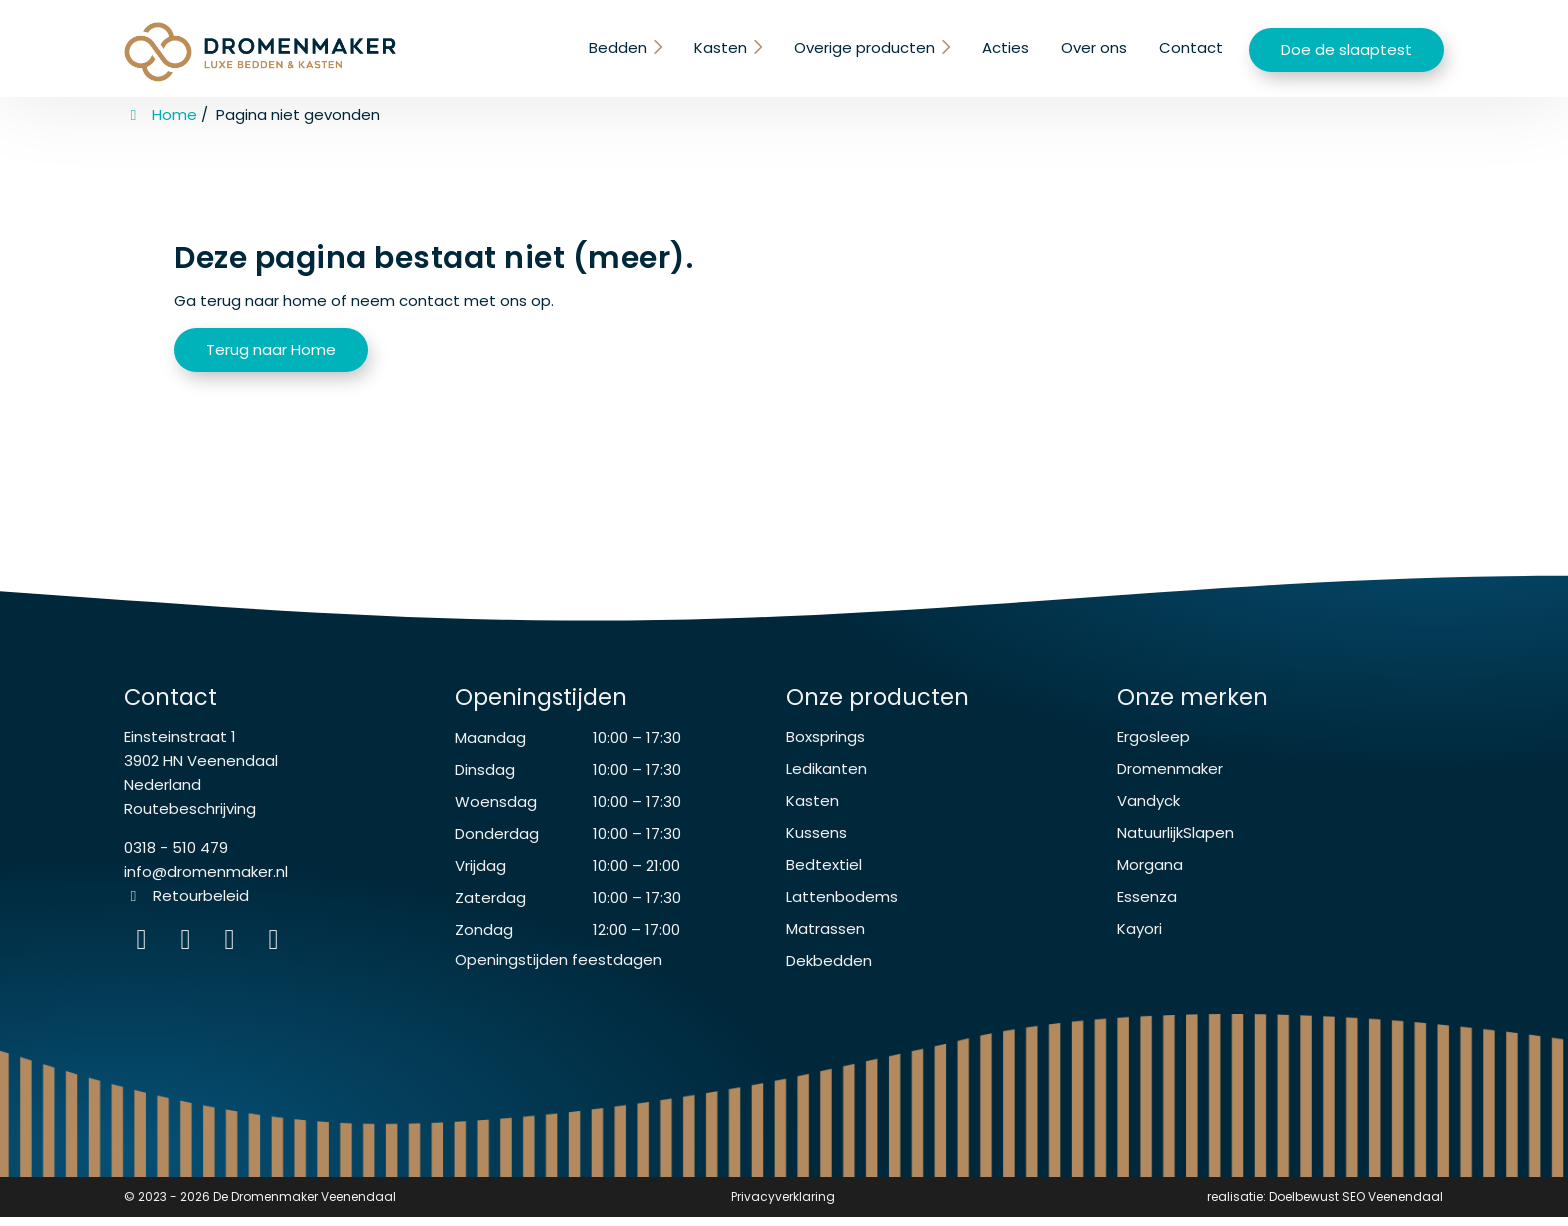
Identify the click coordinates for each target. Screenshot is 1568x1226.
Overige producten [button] (865, 47)
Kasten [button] (722, 47)
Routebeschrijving (190, 818)
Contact (1191, 47)
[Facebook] (190, 953)
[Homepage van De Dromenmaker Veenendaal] (260, 52)
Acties (1005, 47)
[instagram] (276, 953)
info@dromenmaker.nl (206, 881)
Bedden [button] (621, 47)
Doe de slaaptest (1346, 49)
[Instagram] (146, 953)
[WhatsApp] (234, 953)
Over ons (1094, 47)
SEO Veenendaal (1392, 1206)
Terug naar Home (271, 349)
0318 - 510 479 (176, 857)
